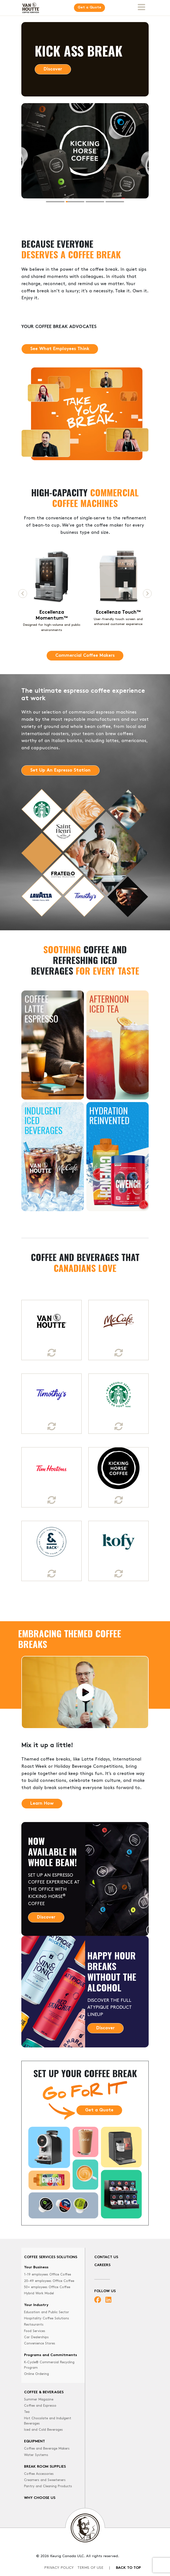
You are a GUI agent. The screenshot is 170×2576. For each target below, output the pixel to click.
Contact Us (106, 2257)
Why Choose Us (39, 2498)
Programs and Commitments (50, 2355)
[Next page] (147, 593)
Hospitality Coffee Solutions (46, 2318)
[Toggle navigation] (141, 7)
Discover (46, 1941)
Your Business (36, 2267)
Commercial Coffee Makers (85, 655)
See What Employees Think (59, 373)
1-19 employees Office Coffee (47, 2274)
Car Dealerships (36, 2337)
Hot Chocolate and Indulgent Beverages (47, 2421)
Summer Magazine (38, 2399)
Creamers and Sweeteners (45, 2480)
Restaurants (33, 2324)
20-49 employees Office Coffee (49, 2281)
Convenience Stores (39, 2343)
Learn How (42, 1803)
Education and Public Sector (46, 2312)
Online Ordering (36, 2374)
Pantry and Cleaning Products (48, 2486)
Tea (27, 2412)
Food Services (34, 2331)
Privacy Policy (59, 2568)
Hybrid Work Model (39, 2293)
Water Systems (36, 2455)
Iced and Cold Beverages (43, 2429)
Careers (102, 2265)
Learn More (56, 69)
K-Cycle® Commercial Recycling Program (49, 2365)
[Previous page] (22, 593)
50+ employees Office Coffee (47, 2287)
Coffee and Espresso (40, 2405)
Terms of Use (90, 2568)
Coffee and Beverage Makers (46, 2448)
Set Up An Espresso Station (60, 794)
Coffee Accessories (39, 2474)
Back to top (128, 2568)
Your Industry (36, 2305)
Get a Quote (89, 7)
